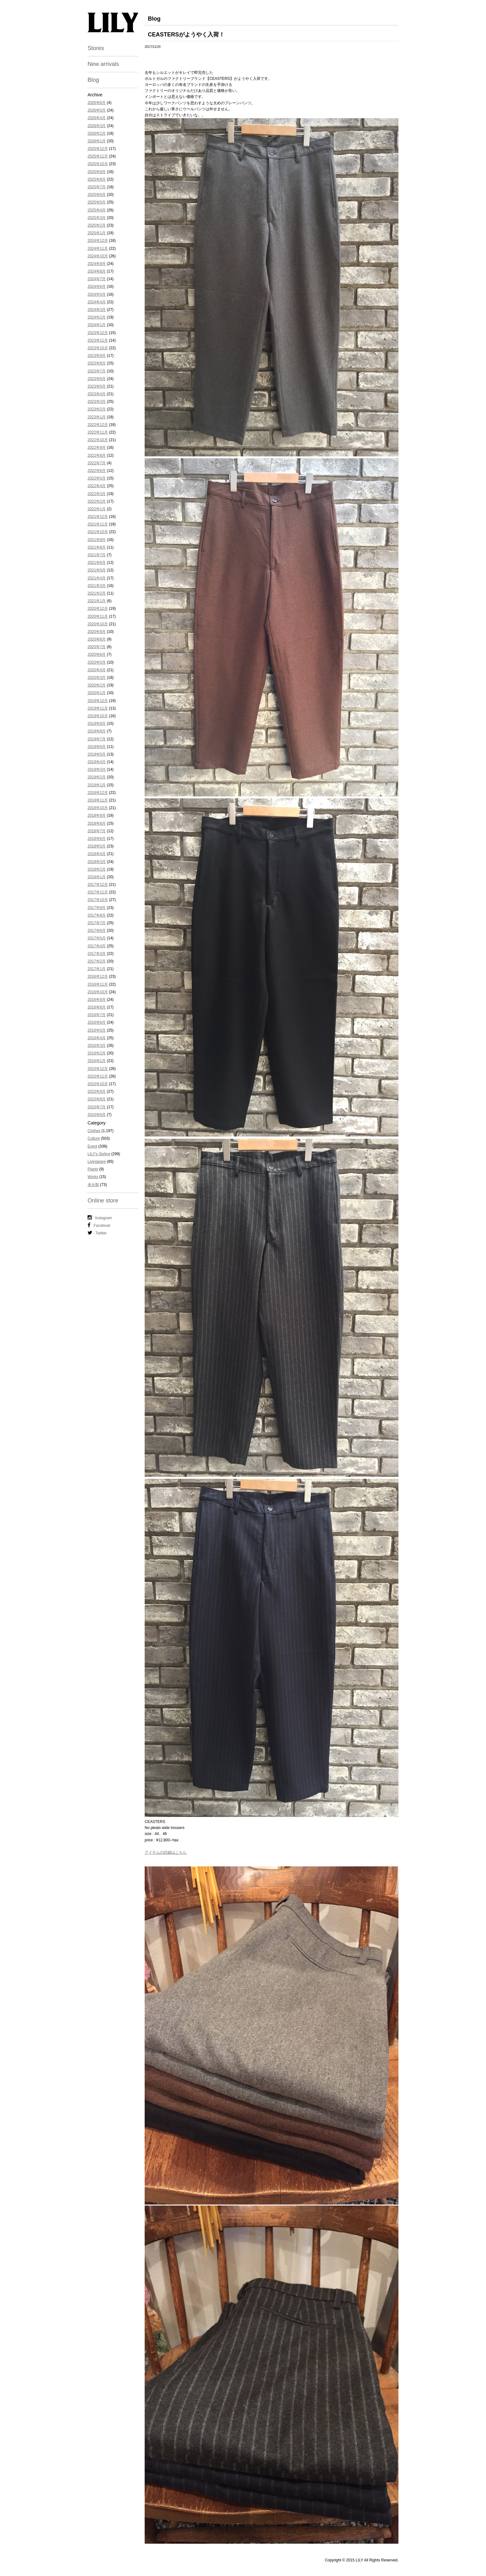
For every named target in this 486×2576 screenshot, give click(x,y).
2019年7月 (97, 739)
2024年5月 (97, 294)
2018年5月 (97, 846)
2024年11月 (98, 248)
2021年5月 (97, 570)
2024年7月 (97, 279)
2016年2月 (97, 1053)
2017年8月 (97, 915)
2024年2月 (97, 317)
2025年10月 (98, 164)
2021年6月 (97, 562)
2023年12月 (98, 333)
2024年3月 (97, 309)
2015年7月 (97, 1107)
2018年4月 (97, 854)
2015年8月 (97, 1099)
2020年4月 (97, 670)
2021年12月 (98, 516)
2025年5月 (97, 202)
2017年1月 (97, 969)
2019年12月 (98, 701)
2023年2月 (97, 409)
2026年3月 (97, 126)
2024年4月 (97, 302)
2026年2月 (97, 133)
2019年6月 (97, 746)
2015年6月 (97, 1114)
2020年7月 (97, 647)
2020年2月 (97, 685)
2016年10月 (98, 992)
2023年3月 (97, 401)
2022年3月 (97, 494)
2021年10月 (98, 532)
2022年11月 (98, 432)
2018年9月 (97, 815)
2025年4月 (97, 210)
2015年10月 (98, 1084)
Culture (94, 1138)
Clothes (94, 1131)
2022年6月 (97, 470)
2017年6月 (97, 930)
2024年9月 (97, 263)
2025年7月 (97, 187)
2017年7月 (97, 923)
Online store (103, 1200)
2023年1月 (97, 417)
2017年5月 (97, 938)
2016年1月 (97, 1061)
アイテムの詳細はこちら (166, 1852)
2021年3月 (97, 585)
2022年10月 (98, 440)
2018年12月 (98, 792)
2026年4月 (97, 118)
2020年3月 (97, 677)
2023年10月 (98, 348)
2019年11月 (98, 708)
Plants (93, 1169)
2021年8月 (97, 547)
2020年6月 (97, 654)
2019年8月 (97, 731)
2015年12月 (98, 1068)
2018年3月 (97, 862)
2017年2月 (97, 961)
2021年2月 (97, 593)
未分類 (93, 1184)
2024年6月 (97, 286)
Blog (93, 80)
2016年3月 (97, 1045)
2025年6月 (97, 194)
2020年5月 (97, 662)
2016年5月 (97, 1030)
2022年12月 (98, 424)
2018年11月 (98, 800)
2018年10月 (98, 808)
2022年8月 (97, 455)
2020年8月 (97, 639)
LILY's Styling (99, 1154)
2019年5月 (97, 754)
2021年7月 (97, 555)
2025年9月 (97, 172)
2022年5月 (97, 478)
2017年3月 (97, 953)
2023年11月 (98, 340)
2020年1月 (97, 693)
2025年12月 (98, 148)
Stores (96, 48)
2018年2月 (97, 869)
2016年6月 (97, 1022)
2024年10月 (98, 256)
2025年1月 (97, 233)
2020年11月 (98, 616)
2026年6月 (97, 102)
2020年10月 (98, 624)
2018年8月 (97, 823)
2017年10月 (98, 900)
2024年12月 (98, 240)
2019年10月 (98, 716)
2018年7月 (97, 831)
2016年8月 (97, 1007)
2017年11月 (98, 892)
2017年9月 (97, 907)
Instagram (100, 1217)
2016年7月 (97, 1015)
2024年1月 (97, 325)
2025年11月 (98, 156)
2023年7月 (97, 371)
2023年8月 (97, 363)
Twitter (97, 1232)
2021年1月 (97, 601)
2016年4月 (97, 1038)
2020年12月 (98, 608)
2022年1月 (97, 509)
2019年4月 (97, 762)
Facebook (99, 1225)
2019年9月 (97, 723)
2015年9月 (97, 1091)
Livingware (97, 1161)
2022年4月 (97, 486)
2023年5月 (97, 386)
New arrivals (103, 64)
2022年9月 (97, 447)
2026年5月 (97, 110)
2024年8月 (97, 271)
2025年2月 (97, 225)
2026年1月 (97, 141)
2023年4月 (97, 394)
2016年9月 (97, 999)
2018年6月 (97, 838)
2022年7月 (97, 463)
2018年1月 (97, 877)
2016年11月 (98, 984)
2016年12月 (98, 976)
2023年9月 (97, 355)
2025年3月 (97, 218)
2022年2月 (97, 501)
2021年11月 (98, 524)
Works (93, 1177)
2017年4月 (97, 946)
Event (92, 1146)
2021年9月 (97, 540)
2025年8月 (97, 179)
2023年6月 (97, 379)
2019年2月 (97, 777)
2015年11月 (98, 1076)
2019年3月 (97, 769)
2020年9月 (97, 631)
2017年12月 (98, 884)
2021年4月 (97, 578)
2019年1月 (97, 785)
